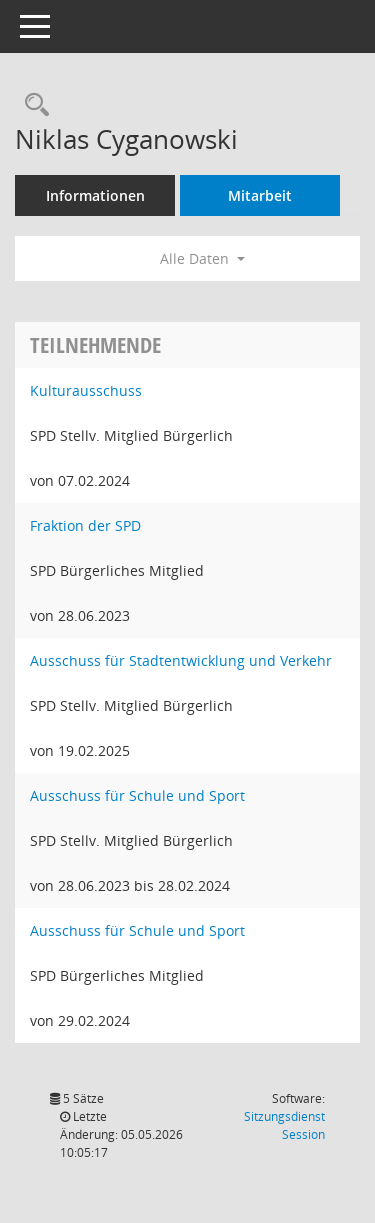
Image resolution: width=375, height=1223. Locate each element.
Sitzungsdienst (284, 1125)
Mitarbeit (260, 195)
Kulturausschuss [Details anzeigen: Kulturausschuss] (86, 390)
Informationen (95, 195)
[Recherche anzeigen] (32, 105)
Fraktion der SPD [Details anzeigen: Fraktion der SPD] (85, 525)
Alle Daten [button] (202, 258)
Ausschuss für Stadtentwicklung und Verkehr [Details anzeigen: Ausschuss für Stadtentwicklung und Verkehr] (181, 660)
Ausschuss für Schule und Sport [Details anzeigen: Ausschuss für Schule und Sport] (137, 795)
